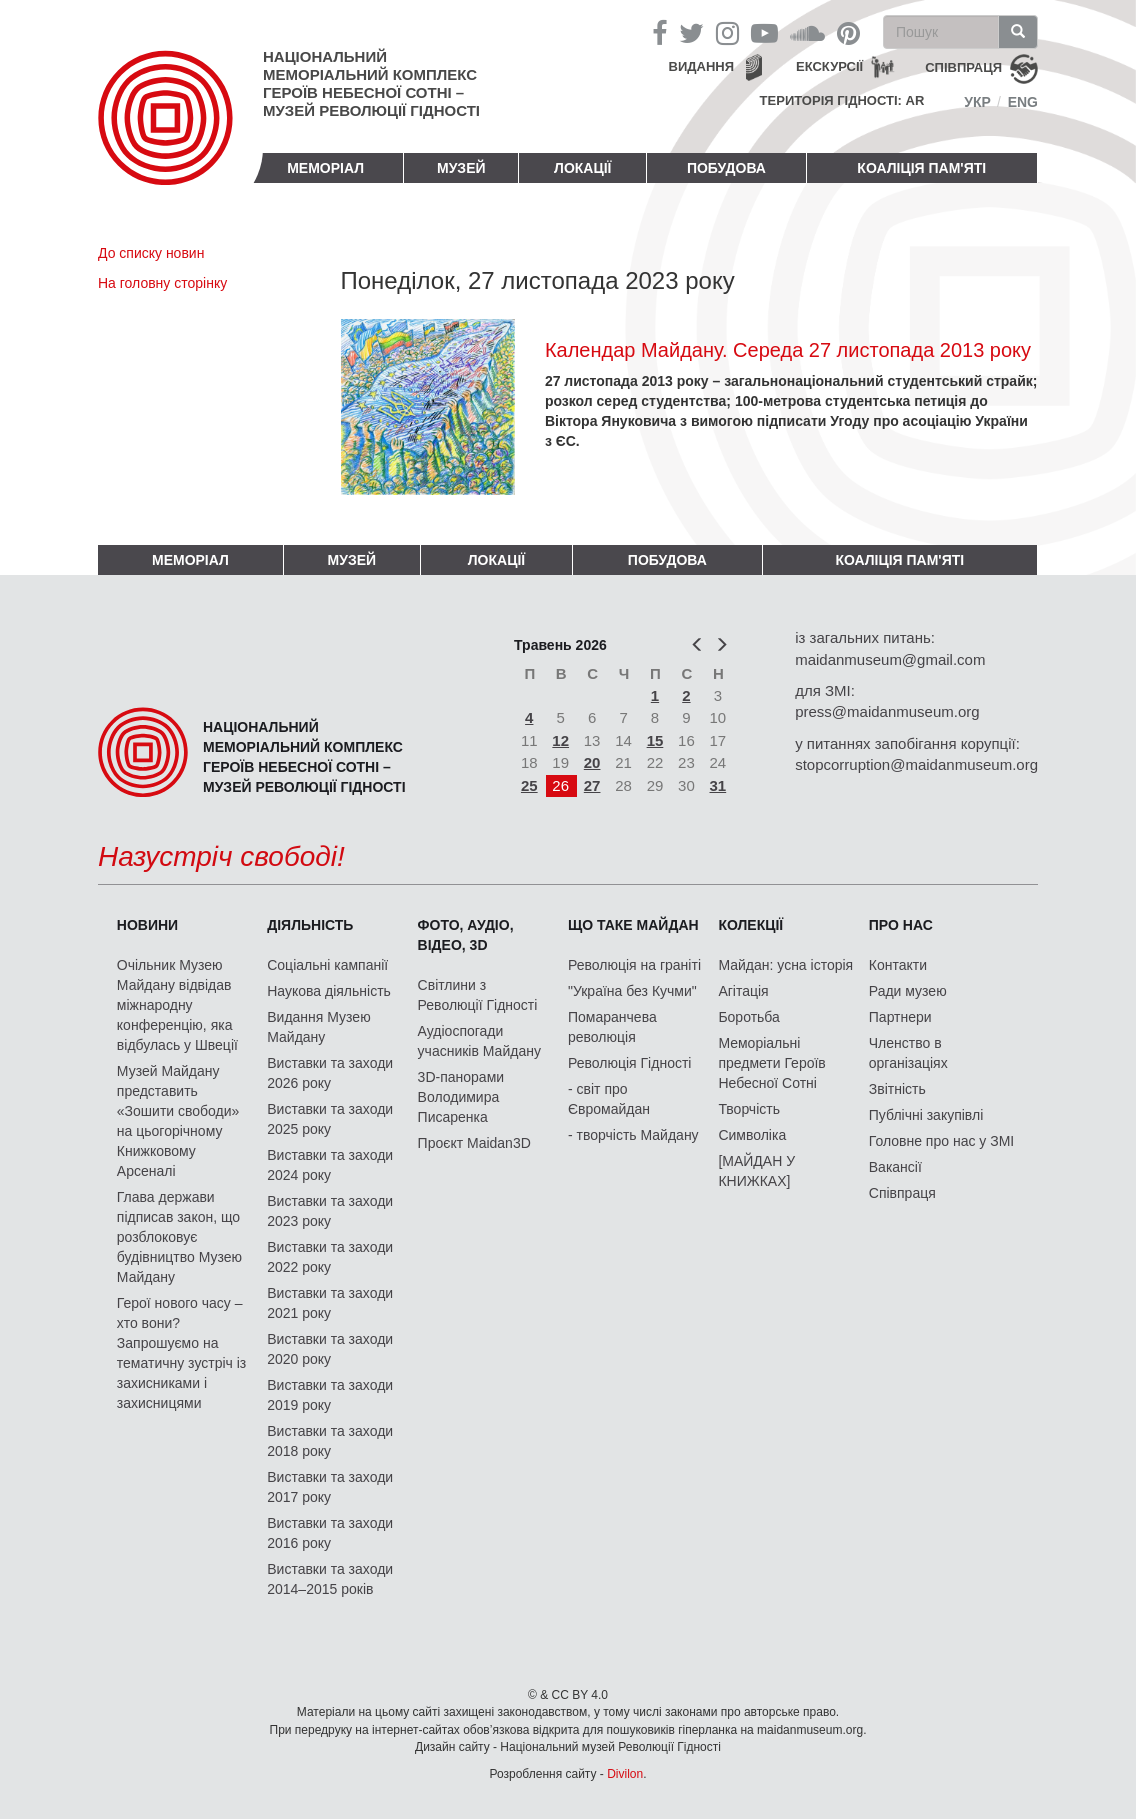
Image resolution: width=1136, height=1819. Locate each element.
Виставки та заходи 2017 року (330, 1487)
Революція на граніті (634, 965)
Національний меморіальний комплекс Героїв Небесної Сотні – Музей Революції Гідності (371, 83)
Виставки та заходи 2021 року (330, 1303)
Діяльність (310, 925)
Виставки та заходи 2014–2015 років (330, 1579)
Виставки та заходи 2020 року (330, 1349)
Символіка (752, 1135)
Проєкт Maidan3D (474, 1143)
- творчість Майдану (633, 1135)
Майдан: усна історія (785, 965)
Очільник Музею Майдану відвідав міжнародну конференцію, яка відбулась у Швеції (177, 1005)
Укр (977, 102)
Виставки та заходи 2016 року (330, 1533)
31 (718, 785)
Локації (582, 168)
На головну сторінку (162, 283)
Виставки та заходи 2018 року (330, 1441)
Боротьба (748, 1017)
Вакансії (895, 1167)
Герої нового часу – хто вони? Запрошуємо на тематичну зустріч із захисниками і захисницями (181, 1353)
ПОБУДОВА (726, 168)
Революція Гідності (629, 1063)
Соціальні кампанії (327, 965)
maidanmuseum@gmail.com (890, 659)
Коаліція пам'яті (921, 168)
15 (655, 740)
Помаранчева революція (612, 1027)
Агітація (743, 991)
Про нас (901, 925)
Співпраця (902, 1193)
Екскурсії (829, 66)
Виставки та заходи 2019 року (330, 1395)
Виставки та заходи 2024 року (330, 1165)
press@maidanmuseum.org (887, 711)
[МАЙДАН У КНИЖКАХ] (756, 1171)
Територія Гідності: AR (842, 100)
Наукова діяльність (329, 991)
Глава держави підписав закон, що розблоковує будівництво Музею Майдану (179, 1237)
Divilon (625, 1774)
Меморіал (325, 168)
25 (529, 785)
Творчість (749, 1109)
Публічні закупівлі (926, 1115)
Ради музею (908, 991)
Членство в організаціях (908, 1053)
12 (560, 740)
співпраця (963, 67)
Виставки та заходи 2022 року (330, 1257)
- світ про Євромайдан (609, 1099)
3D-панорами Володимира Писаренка (461, 1097)
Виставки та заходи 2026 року (330, 1073)
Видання (702, 66)
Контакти (898, 965)
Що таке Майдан (633, 925)
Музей (461, 168)
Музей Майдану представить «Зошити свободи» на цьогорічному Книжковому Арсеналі (178, 1121)
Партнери (900, 1017)
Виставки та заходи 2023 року (330, 1211)
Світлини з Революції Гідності (478, 995)
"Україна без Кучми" (632, 991)
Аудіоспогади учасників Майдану (479, 1041)
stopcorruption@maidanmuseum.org (916, 764)
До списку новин (151, 253)
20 (592, 762)
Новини (147, 925)
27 (592, 785)
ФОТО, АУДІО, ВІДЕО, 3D (466, 935)
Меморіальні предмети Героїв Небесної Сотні (771, 1063)
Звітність (897, 1089)
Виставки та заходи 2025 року (330, 1119)
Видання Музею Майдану (318, 1027)
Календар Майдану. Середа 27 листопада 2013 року (788, 350)
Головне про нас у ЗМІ (941, 1141)
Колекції (750, 925)
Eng (1023, 102)
